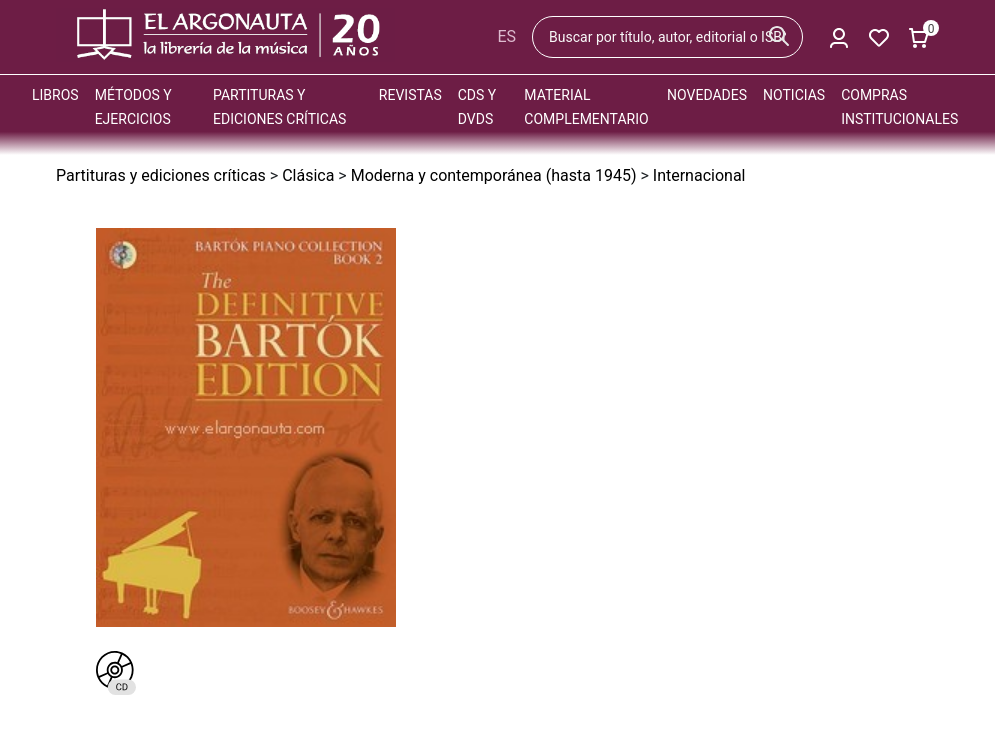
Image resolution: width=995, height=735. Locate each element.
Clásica (308, 175)
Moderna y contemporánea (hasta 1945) (494, 175)
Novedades (707, 95)
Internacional (699, 175)
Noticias (794, 95)
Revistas (410, 95)
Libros (55, 95)
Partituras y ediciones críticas (161, 175)
